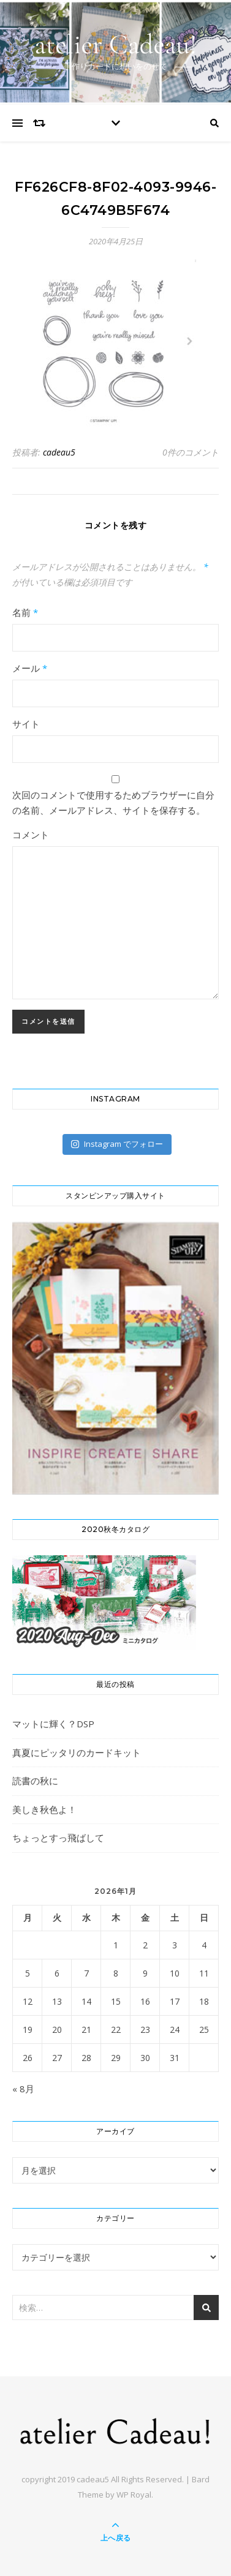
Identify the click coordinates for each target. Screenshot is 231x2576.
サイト (26, 724)
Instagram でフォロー (116, 1143)
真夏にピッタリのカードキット (76, 1752)
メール (29, 668)
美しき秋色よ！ (44, 1809)
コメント (30, 834)
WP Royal (133, 2494)
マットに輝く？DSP (53, 1724)
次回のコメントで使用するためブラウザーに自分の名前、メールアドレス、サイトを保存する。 (113, 802)
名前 (25, 612)
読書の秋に (35, 1780)
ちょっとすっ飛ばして (58, 1837)
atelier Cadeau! (115, 44)
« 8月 (23, 2088)
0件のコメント (190, 452)
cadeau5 (59, 452)
